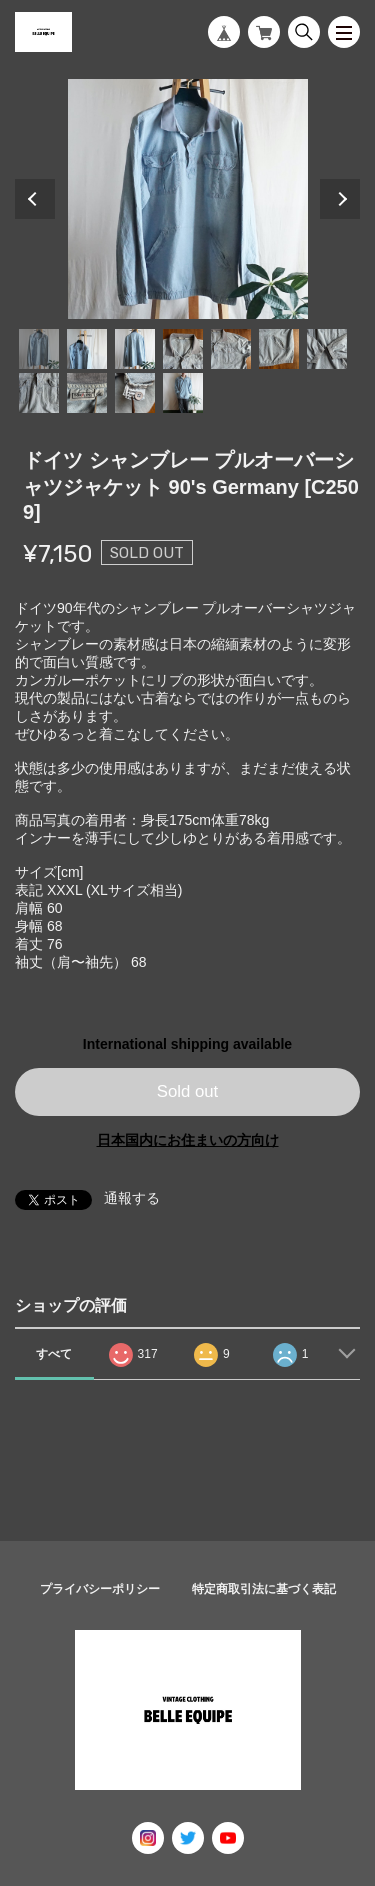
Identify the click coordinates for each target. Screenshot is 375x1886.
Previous (35, 199)
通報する (132, 1198)
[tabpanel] (187, 199)
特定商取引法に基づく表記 (264, 1589)
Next (340, 199)
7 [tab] (327, 349)
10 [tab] (135, 393)
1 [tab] (39, 349)
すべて (54, 1354)
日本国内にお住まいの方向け (188, 1140)
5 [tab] (231, 349)
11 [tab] (183, 393)
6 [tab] (279, 349)
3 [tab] (135, 349)
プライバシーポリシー (100, 1589)
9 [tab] (87, 393)
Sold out (188, 1091)
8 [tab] (39, 393)
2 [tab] (87, 349)
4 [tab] (183, 349)
